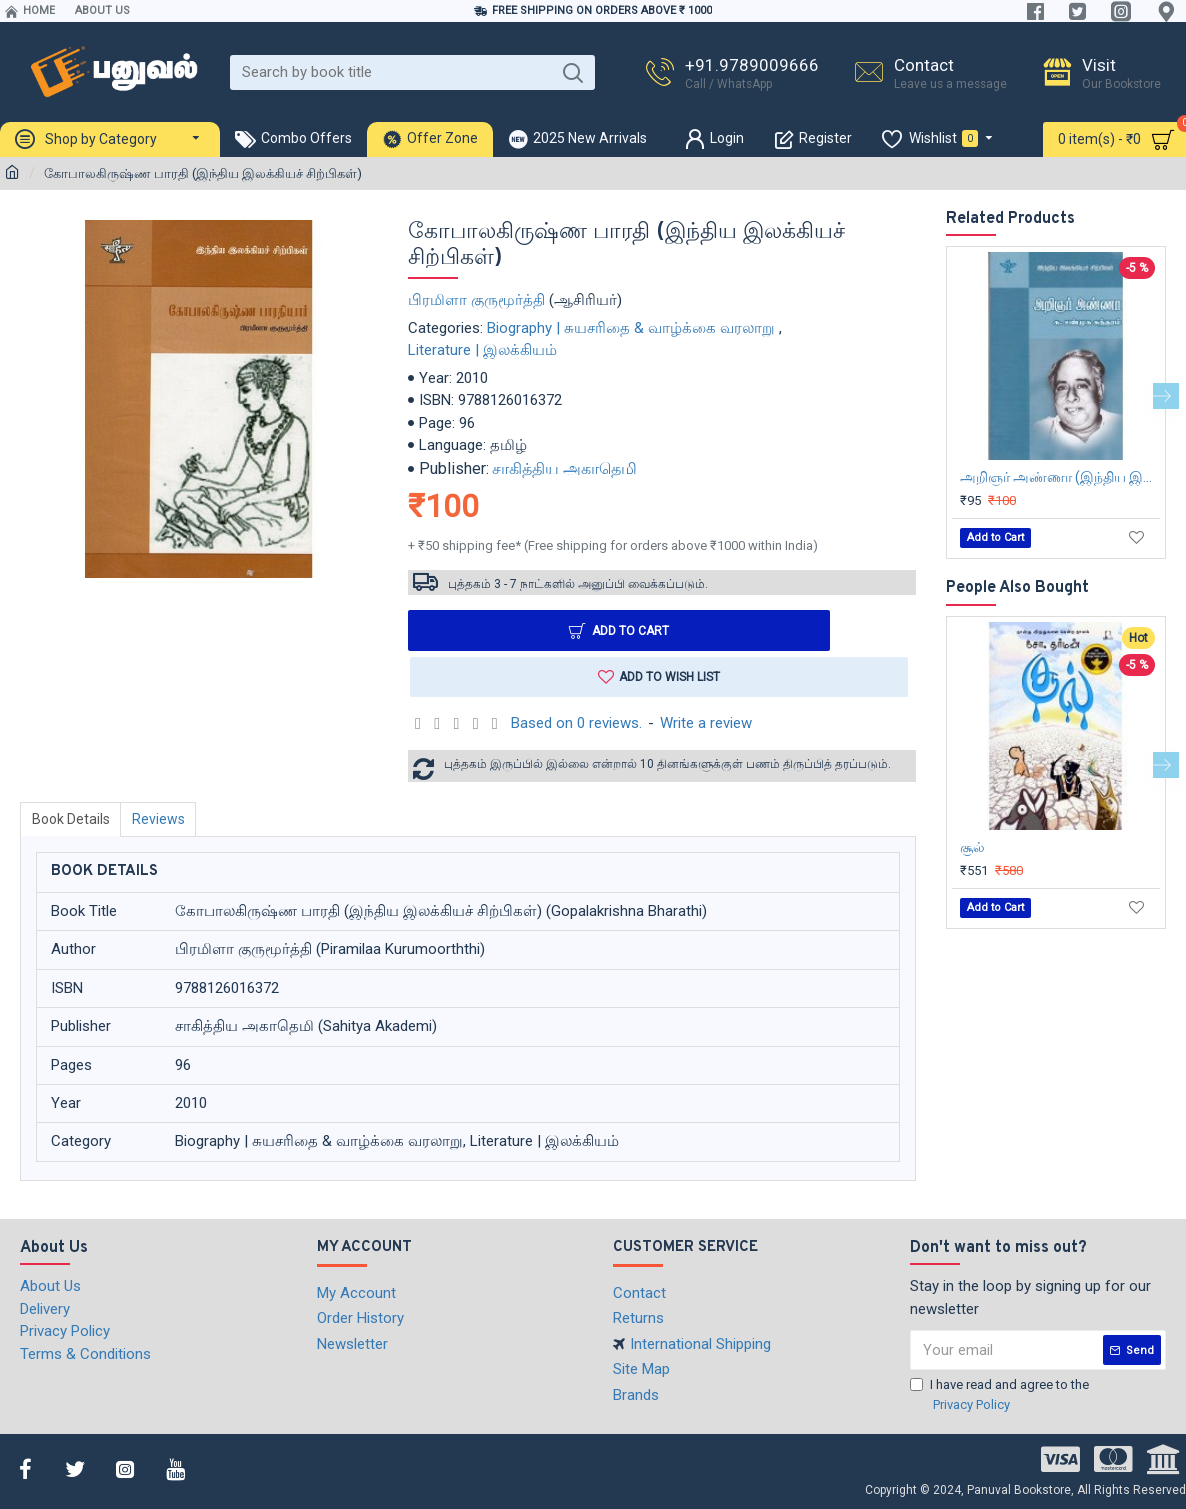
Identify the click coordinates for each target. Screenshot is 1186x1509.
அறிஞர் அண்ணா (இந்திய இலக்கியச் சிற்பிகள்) (1060, 477)
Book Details (72, 821)
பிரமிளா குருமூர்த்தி (476, 300)
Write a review (706, 725)
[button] (1166, 396)
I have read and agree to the (999, 1395)
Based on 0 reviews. (576, 725)
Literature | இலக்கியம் (482, 350)
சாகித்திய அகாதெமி (564, 468)
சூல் (972, 847)
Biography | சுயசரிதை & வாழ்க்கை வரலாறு (631, 328)
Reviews (162, 821)
